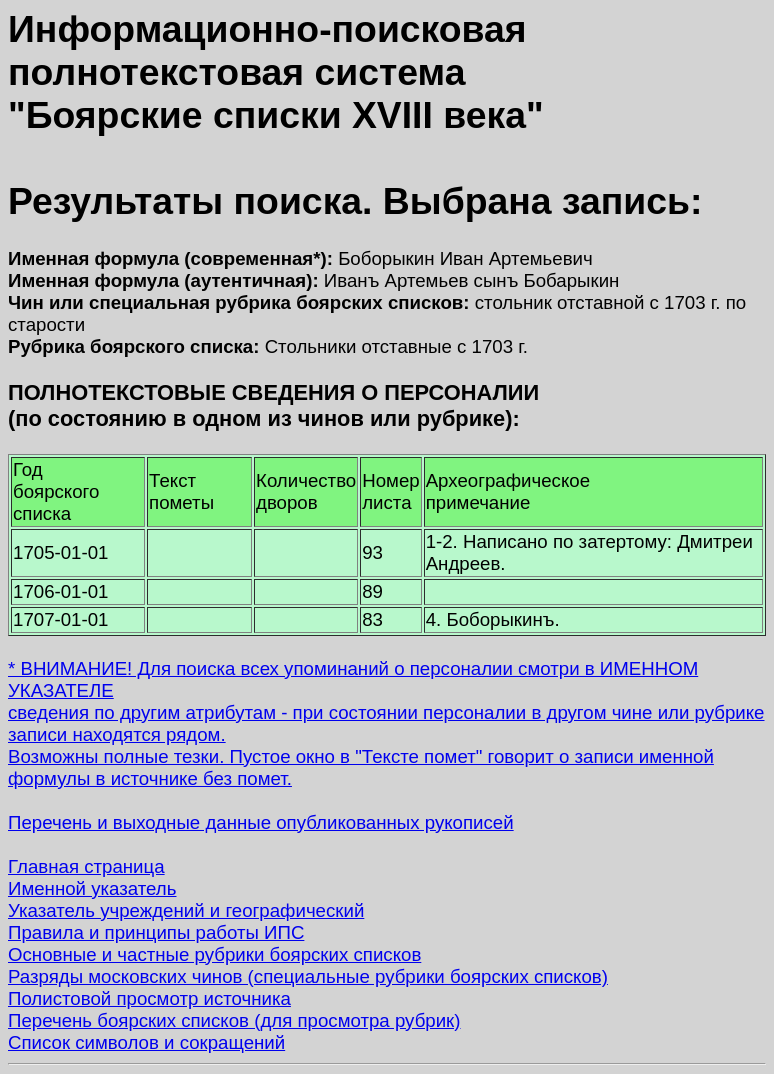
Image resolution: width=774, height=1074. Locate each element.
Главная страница (86, 866)
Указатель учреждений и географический (186, 910)
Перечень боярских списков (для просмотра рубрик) (234, 1020)
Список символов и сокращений (146, 1042)
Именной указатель (92, 888)
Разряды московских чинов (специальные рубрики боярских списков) (308, 976)
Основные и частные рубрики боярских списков (214, 954)
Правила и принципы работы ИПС (156, 932)
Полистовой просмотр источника (149, 998)
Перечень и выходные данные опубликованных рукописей (261, 822)
